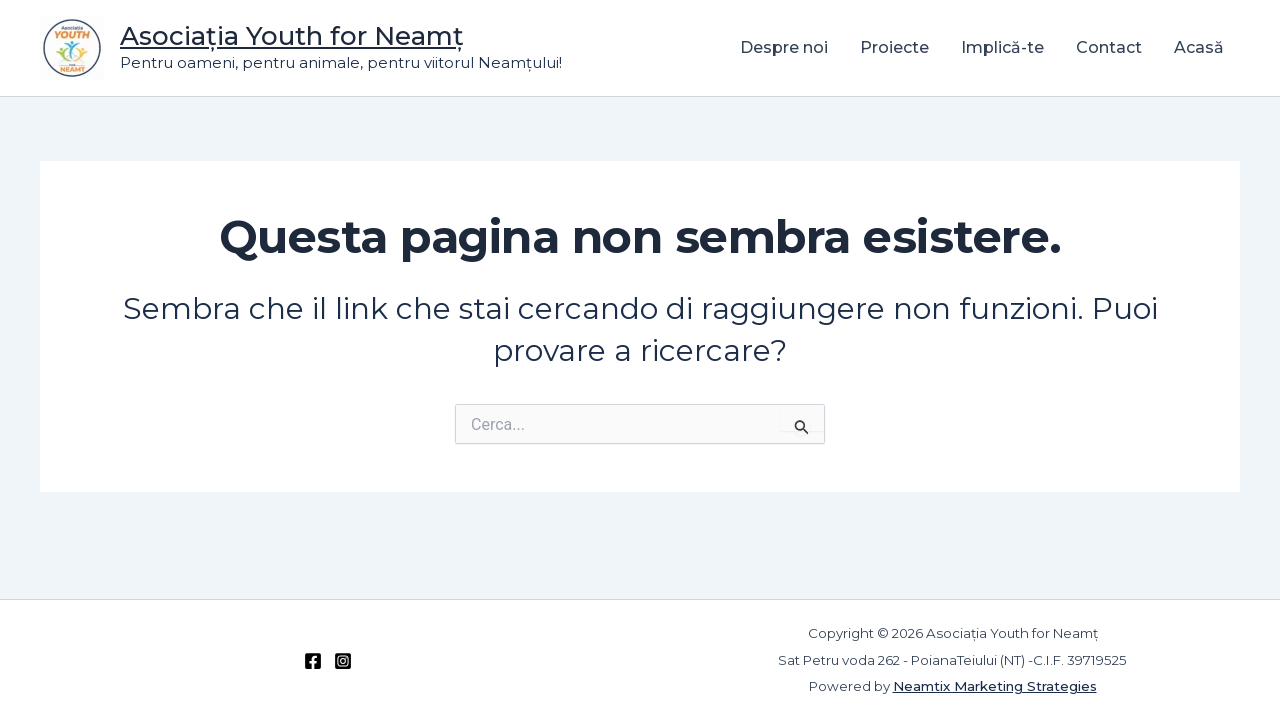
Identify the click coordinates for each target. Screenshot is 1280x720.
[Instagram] (343, 661)
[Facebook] (313, 661)
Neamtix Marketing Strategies (995, 686)
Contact (1109, 47)
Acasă (1199, 47)
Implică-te (1002, 47)
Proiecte (894, 47)
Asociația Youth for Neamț (292, 36)
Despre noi (784, 47)
